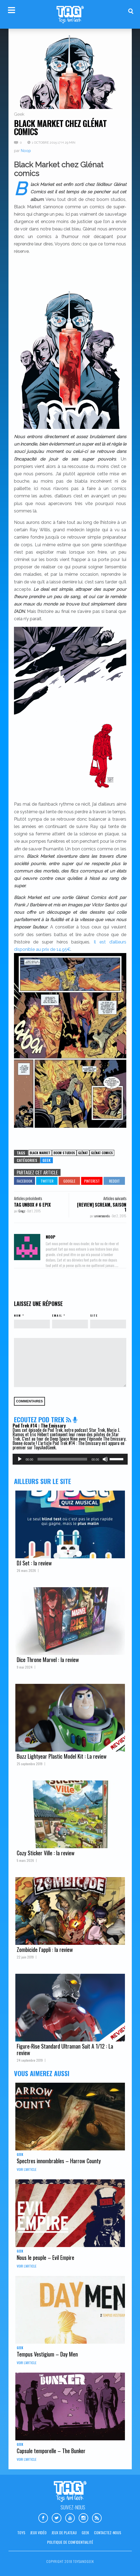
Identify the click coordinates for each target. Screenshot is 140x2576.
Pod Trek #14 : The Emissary (39, 1425)
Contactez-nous (107, 2532)
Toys (21, 2532)
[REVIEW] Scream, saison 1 (101, 1207)
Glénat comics (102, 1152)
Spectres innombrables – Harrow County (59, 2161)
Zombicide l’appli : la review (45, 1949)
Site (94, 1315)
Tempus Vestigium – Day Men (47, 2354)
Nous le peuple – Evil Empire (45, 2257)
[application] (70, 1459)
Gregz (22, 1211)
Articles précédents (28, 1198)
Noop (26, 151)
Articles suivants (114, 1198)
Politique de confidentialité (70, 2542)
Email (57, 1315)
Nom (17, 1315)
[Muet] (105, 1459)
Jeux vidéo (38, 2532)
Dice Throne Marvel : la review (48, 1659)
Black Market (40, 1152)
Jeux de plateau (64, 2532)
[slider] (62, 1459)
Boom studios (64, 1152)
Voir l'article (26, 2169)
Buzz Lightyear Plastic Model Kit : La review (62, 1756)
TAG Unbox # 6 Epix (32, 1204)
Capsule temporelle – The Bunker (51, 2451)
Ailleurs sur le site (42, 1481)
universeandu (102, 1215)
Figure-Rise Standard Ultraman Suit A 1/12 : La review (65, 2049)
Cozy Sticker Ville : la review (46, 1853)
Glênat (83, 1152)
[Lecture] (19, 1459)
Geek (19, 114)
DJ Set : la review (34, 1563)
